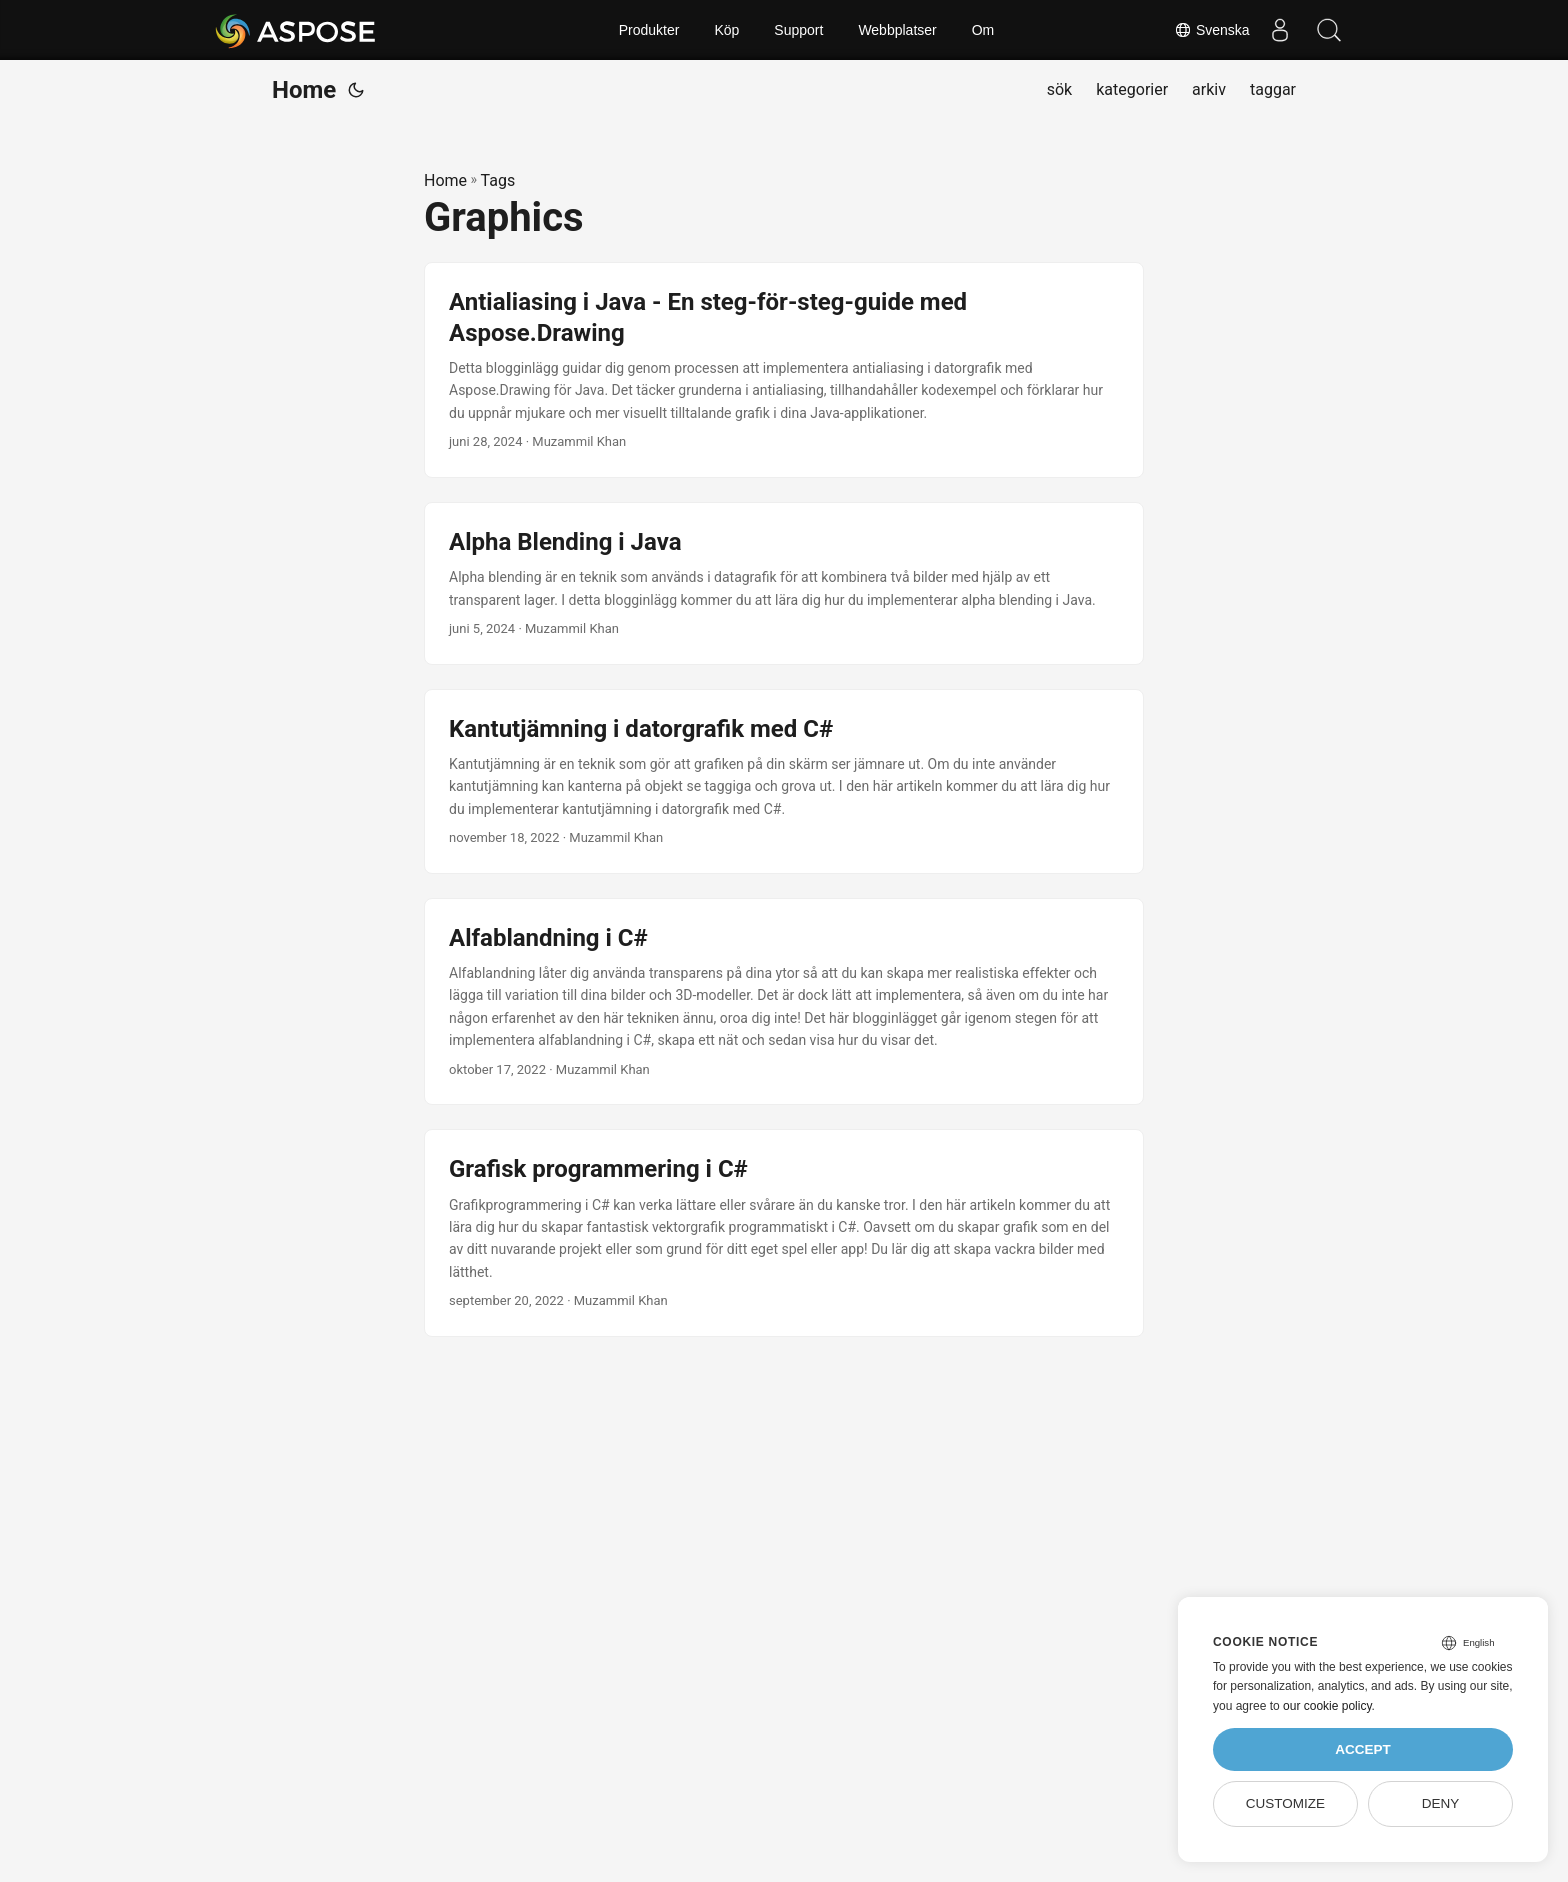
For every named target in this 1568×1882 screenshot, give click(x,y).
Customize (1285, 1803)
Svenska (1211, 30)
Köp (726, 30)
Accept (1363, 1749)
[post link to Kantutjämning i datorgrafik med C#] (784, 781)
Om (983, 30)
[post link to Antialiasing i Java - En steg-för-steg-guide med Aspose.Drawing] (784, 370)
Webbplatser (897, 30)
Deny (1441, 1803)
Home (304, 90)
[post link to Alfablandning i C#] (784, 1002)
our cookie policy (1327, 1706)
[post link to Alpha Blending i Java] (784, 583)
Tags (498, 180)
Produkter (649, 30)
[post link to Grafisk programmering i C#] (784, 1233)
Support (798, 30)
